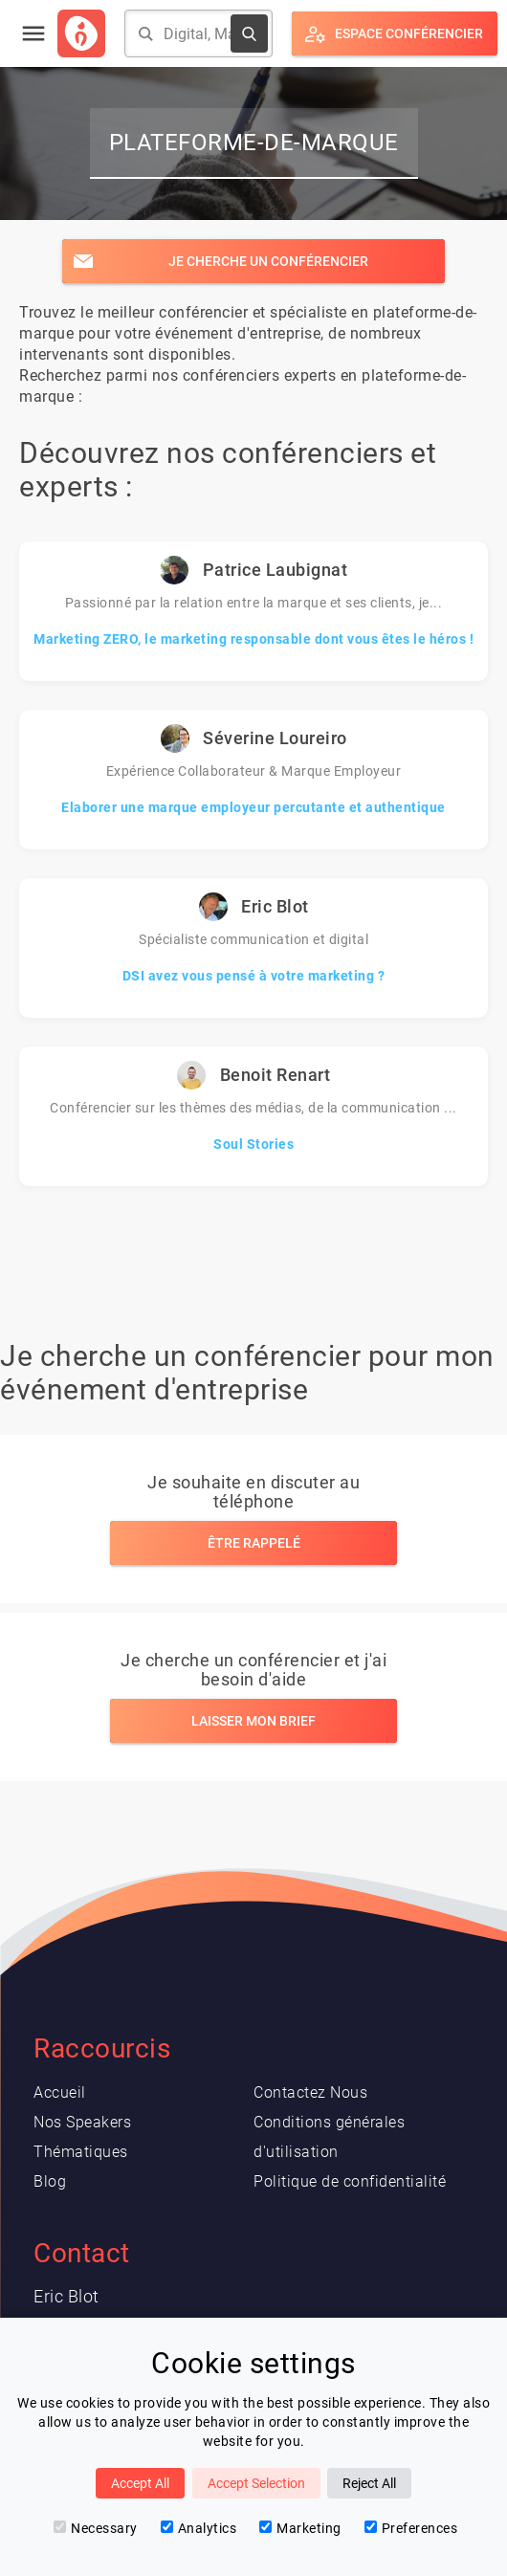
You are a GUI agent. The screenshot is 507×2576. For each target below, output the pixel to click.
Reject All (369, 2483)
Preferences (411, 2528)
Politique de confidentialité (350, 2181)
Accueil (59, 2092)
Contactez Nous (310, 2092)
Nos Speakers (82, 2122)
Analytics (199, 2528)
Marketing (300, 2528)
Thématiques (80, 2152)
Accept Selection (256, 2483)
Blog (49, 2181)
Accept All (140, 2483)
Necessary (96, 2528)
